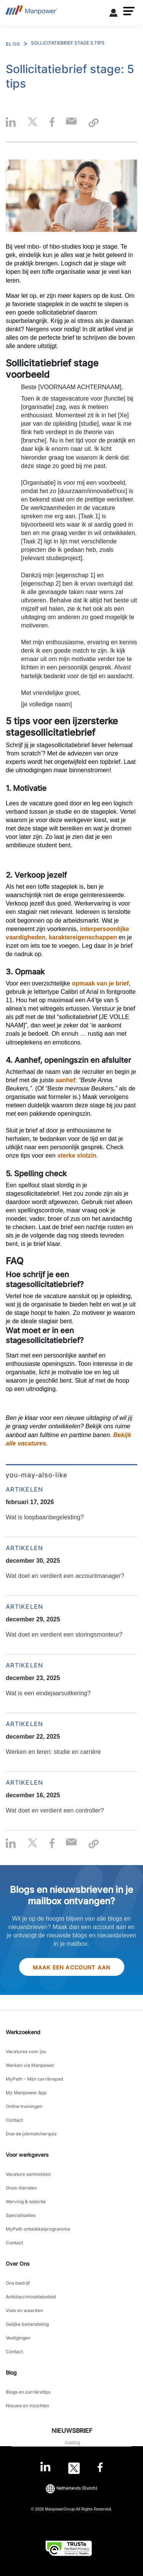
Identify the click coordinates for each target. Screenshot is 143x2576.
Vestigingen (18, 2338)
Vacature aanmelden (28, 2174)
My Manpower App (26, 2092)
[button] (129, 11)
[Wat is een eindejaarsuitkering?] (71, 1684)
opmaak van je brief (100, 983)
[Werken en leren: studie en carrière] (71, 1742)
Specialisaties (20, 2215)
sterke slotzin (76, 1155)
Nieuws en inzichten (27, 2405)
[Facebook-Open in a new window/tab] (100, 2468)
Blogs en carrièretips (28, 2392)
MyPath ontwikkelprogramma (38, 2229)
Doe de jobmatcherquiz (31, 2134)
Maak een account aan (72, 1967)
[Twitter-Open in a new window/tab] (74, 2468)
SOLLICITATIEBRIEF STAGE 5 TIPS (67, 43)
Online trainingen (24, 2106)
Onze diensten (21, 2188)
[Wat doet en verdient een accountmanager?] (71, 1566)
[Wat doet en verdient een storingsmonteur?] (71, 1625)
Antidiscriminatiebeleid (31, 2297)
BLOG (13, 44)
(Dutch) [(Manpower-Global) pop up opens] (71, 2488)
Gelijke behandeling (27, 2324)
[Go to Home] (31, 12)
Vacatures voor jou (26, 2051)
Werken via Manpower (30, 2065)
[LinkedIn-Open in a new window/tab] (45, 2467)
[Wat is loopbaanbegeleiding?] (71, 1508)
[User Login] (113, 14)
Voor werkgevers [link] (27, 2154)
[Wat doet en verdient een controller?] (71, 1801)
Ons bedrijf (18, 2283)
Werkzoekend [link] (23, 2032)
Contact (14, 2120)
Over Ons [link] (18, 2263)
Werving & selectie (26, 2201)
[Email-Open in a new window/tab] (71, 122)
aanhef (66, 1080)
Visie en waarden (24, 2310)
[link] (71, 2468)
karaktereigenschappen (83, 937)
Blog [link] (11, 2372)
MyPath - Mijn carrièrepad (34, 2079)
